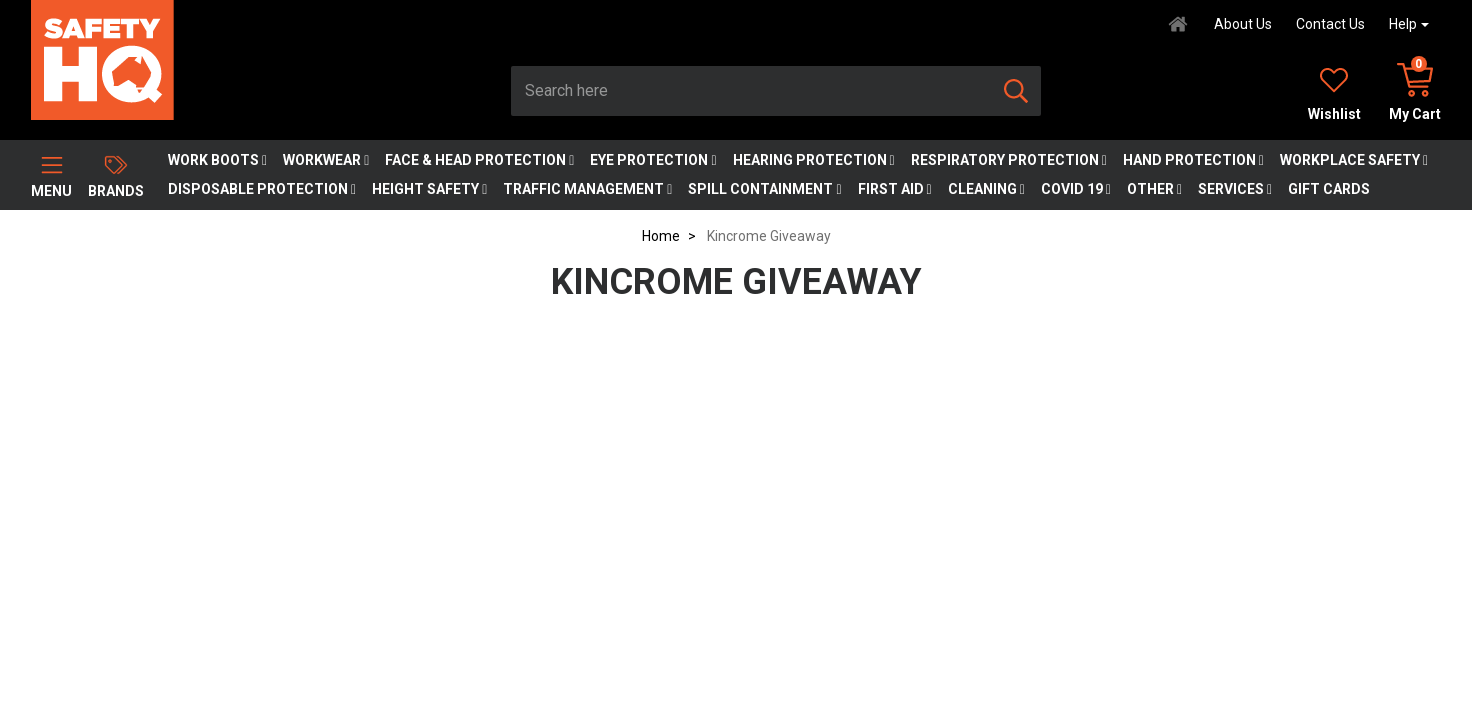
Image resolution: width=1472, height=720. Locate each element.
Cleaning (986, 189)
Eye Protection (653, 160)
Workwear (326, 160)
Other (1154, 189)
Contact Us (1330, 24)
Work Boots (217, 160)
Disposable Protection (262, 189)
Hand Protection (1193, 160)
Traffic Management (587, 189)
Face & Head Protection (479, 160)
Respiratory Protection (1009, 160)
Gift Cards (1329, 189)
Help (1403, 24)
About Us (1243, 24)
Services (1235, 189)
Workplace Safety (1354, 160)
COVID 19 (1076, 189)
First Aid (895, 189)
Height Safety (429, 189)
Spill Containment (764, 189)
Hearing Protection (814, 160)
